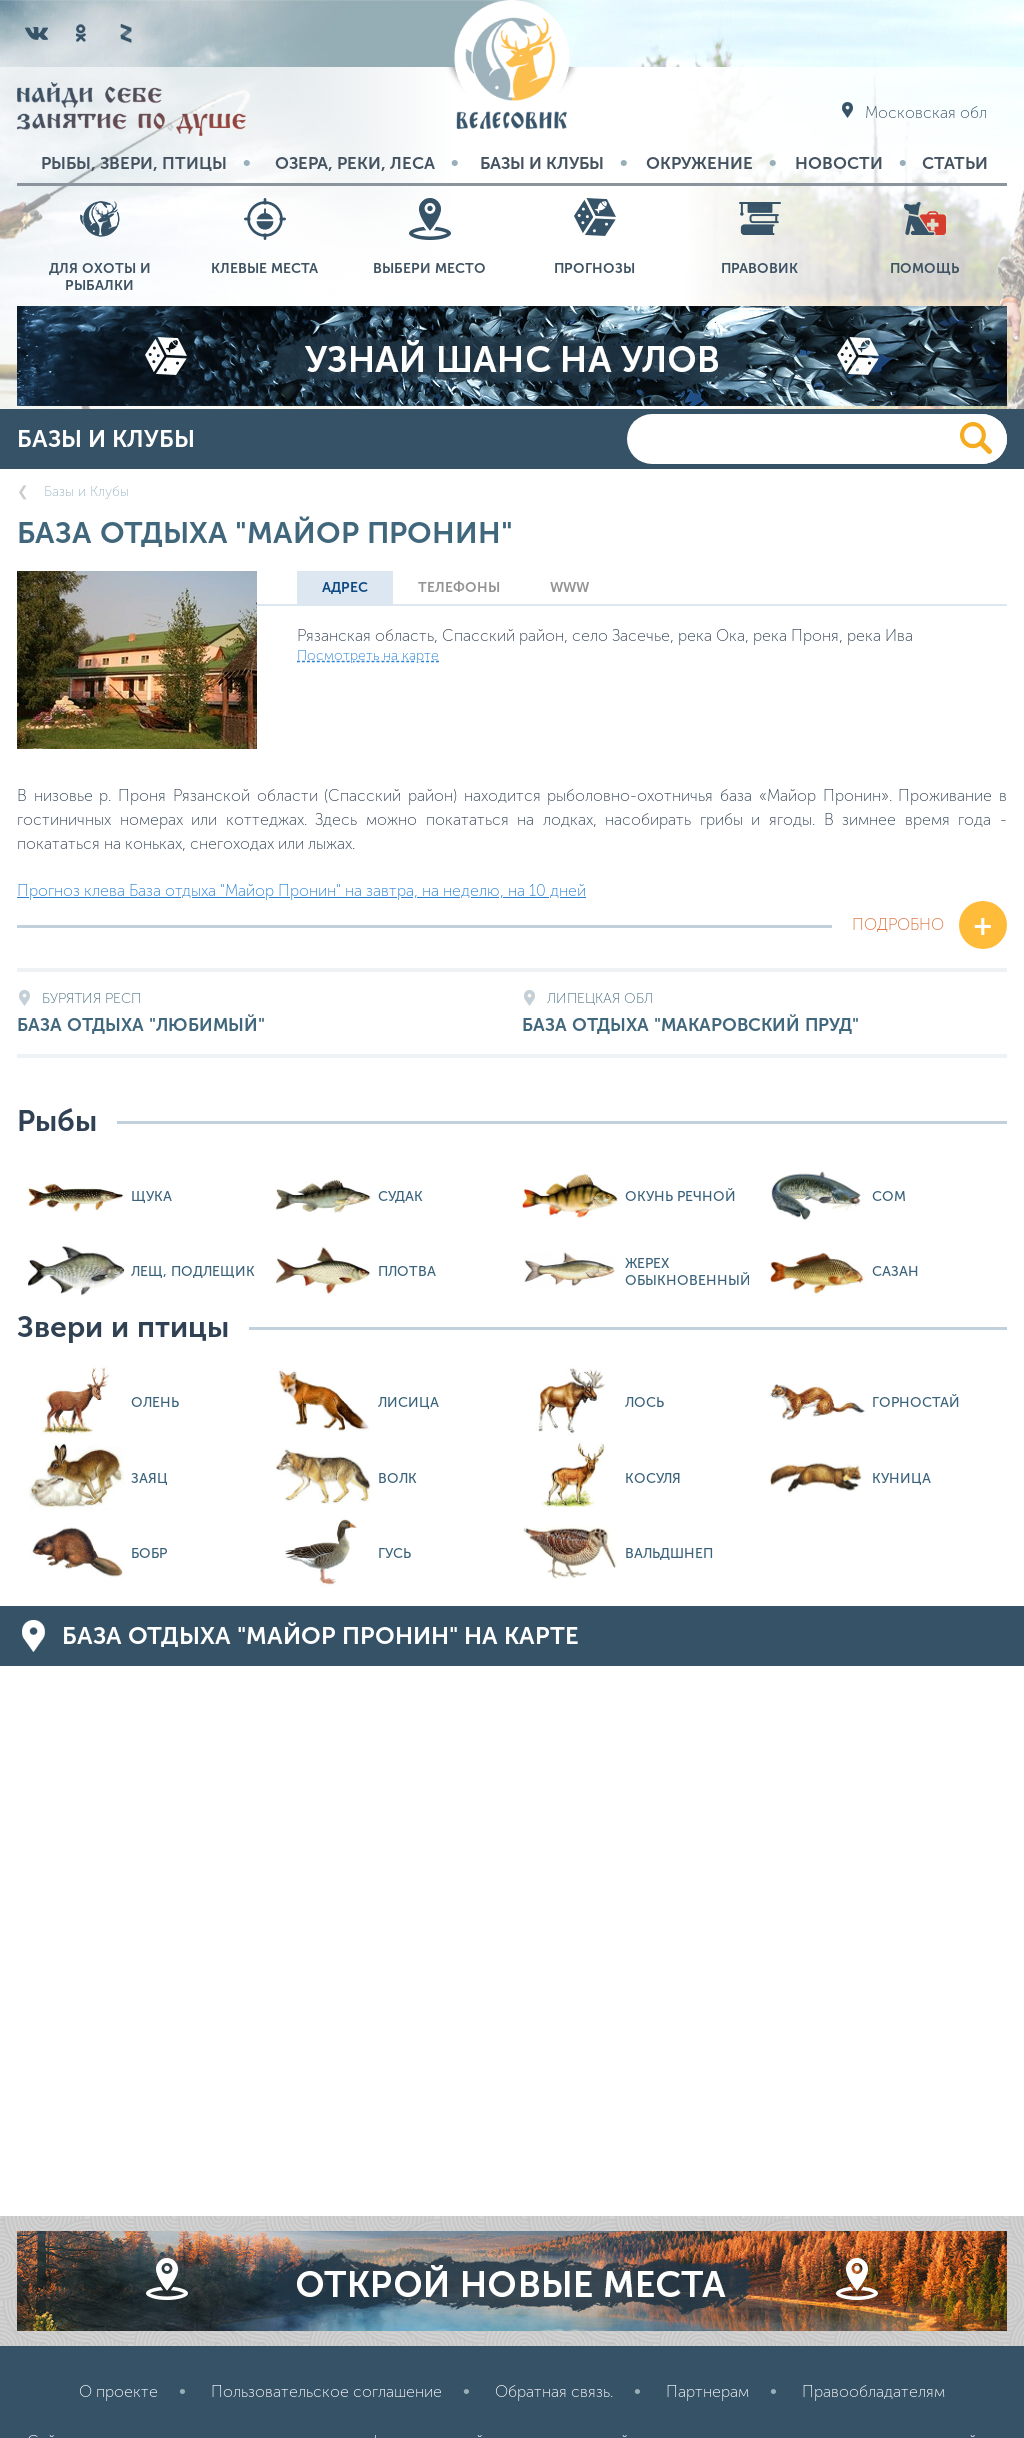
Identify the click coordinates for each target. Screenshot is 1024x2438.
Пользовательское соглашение (326, 2391)
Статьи (955, 163)
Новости (839, 163)
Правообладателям (873, 2391)
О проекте (118, 2391)
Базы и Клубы (542, 163)
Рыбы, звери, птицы (134, 163)
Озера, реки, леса (355, 163)
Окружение (699, 163)
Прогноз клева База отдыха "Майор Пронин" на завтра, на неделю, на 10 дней (301, 890)
